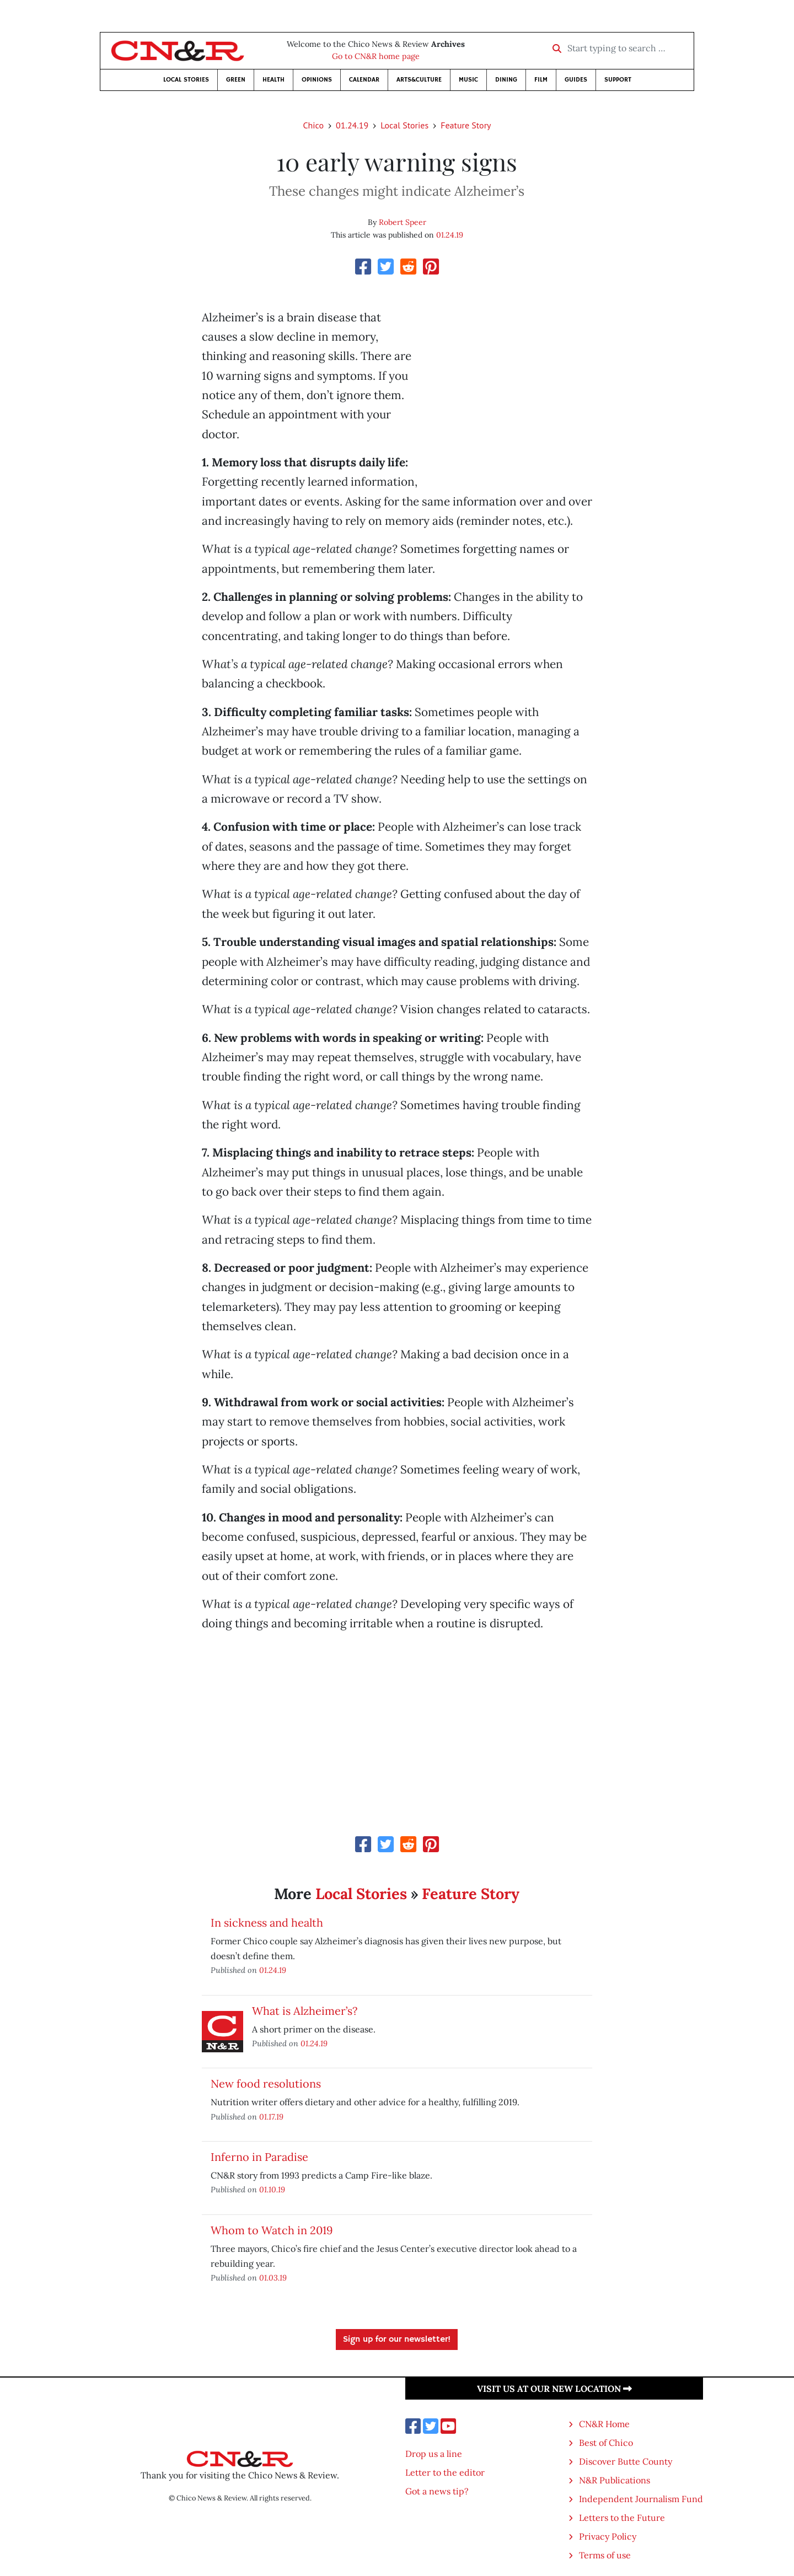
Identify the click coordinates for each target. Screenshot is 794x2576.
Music (468, 80)
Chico (313, 125)
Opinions (317, 80)
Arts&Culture (419, 80)
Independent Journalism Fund (641, 2498)
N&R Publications (614, 2480)
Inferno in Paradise (259, 2157)
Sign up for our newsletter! (396, 2339)
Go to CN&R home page (376, 56)
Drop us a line (433, 2453)
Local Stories (186, 80)
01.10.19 (272, 2189)
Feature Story (466, 125)
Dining (506, 80)
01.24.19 (352, 125)
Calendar (364, 80)
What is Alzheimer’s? (304, 2011)
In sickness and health (267, 1922)
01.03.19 (273, 2277)
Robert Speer (402, 222)
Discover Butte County (625, 2461)
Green (235, 80)
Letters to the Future (622, 2517)
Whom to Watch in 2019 (272, 2230)
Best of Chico (606, 2442)
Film (541, 80)
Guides (576, 80)
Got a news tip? (437, 2491)
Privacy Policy (607, 2536)
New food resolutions (266, 2083)
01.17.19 (271, 2116)
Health (273, 80)
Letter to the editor (445, 2472)
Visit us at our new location (554, 2388)
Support (617, 80)
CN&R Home (604, 2423)
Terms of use (605, 2555)
